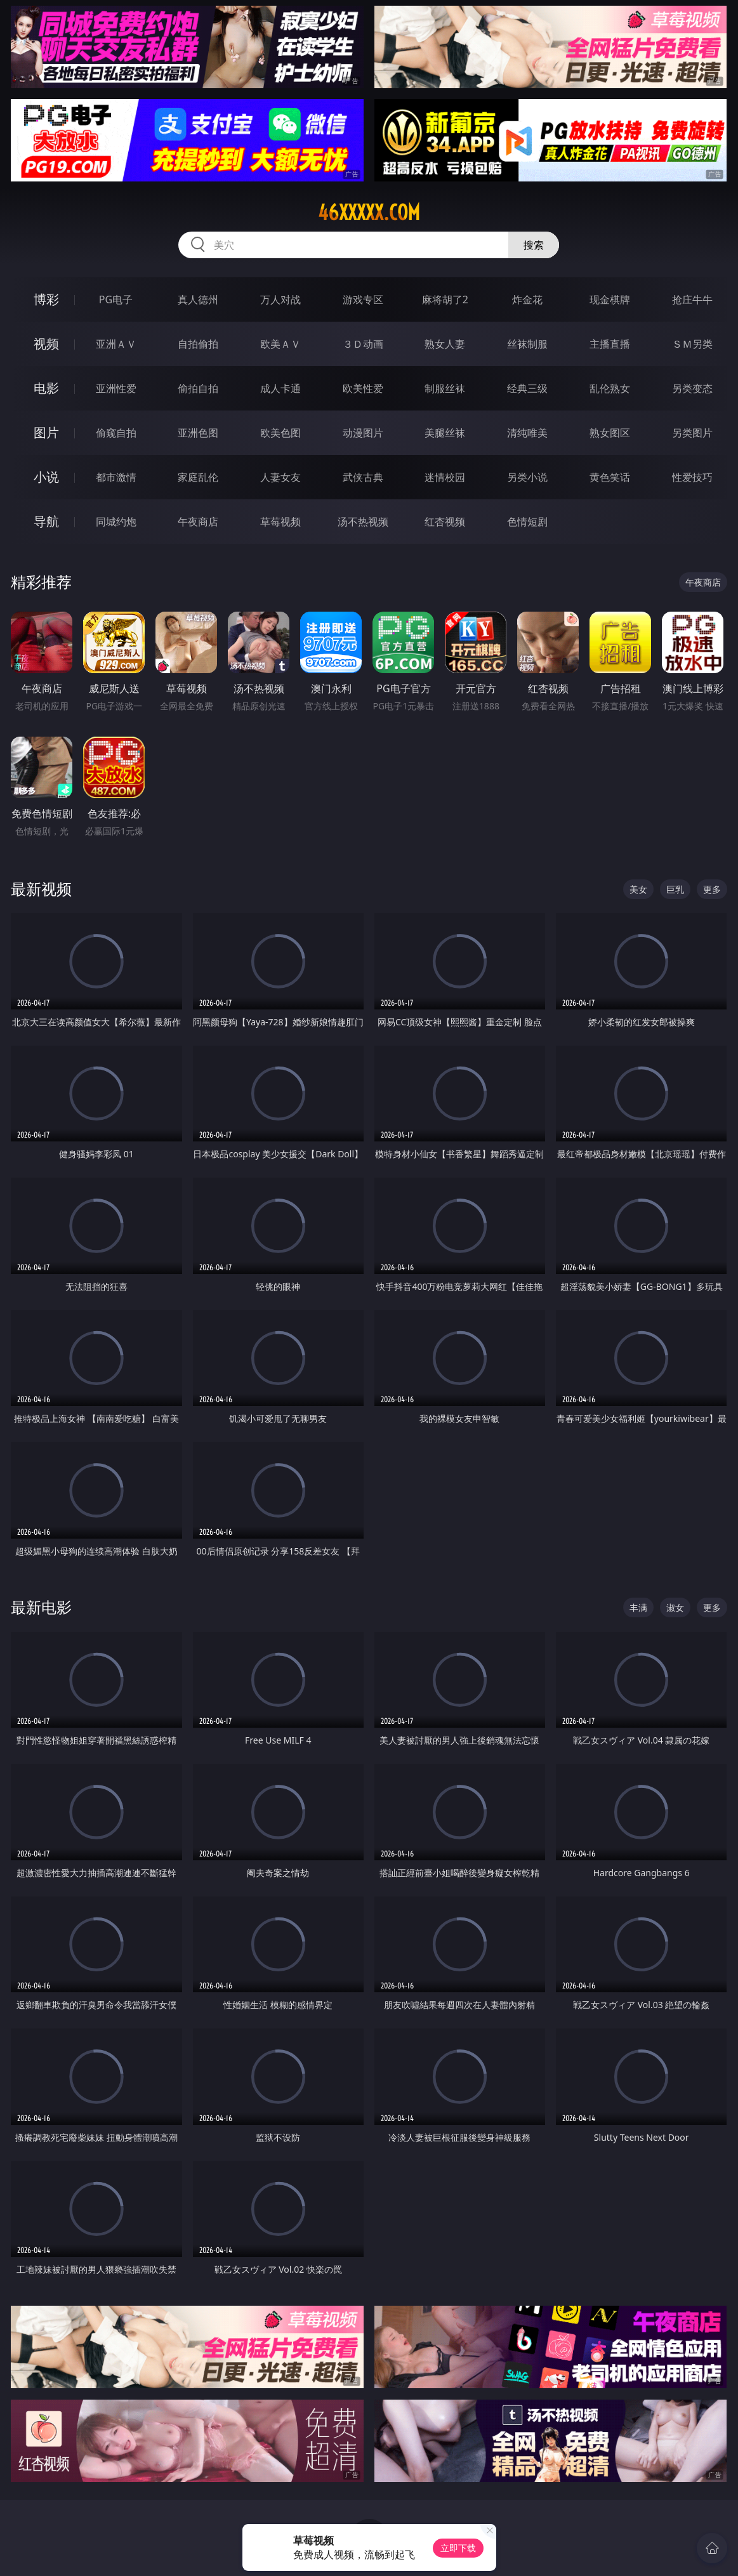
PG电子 (116, 299)
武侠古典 (363, 477)
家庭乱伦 (198, 477)
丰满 (638, 1607)
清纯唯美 (527, 433)
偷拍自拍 (198, 388)
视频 (46, 343)
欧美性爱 (363, 388)
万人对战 (280, 299)
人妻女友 (280, 477)
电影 (46, 388)
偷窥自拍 (116, 433)
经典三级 (527, 388)
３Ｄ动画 (363, 344)
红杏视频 (445, 522)
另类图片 (692, 433)
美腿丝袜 (445, 433)
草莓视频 (280, 522)
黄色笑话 (610, 477)
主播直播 (610, 344)
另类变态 (692, 388)
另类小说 (527, 477)
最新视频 (41, 888)
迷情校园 (445, 477)
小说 (46, 476)
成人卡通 (280, 388)
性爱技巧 (692, 477)
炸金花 (527, 299)
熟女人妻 (445, 344)
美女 (638, 889)
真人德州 (198, 299)
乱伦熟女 (610, 388)
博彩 (46, 299)
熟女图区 (610, 433)
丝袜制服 (527, 344)
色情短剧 (527, 522)
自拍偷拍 (198, 344)
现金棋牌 (610, 299)
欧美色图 (280, 433)
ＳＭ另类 (692, 344)
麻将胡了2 (445, 299)
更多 (712, 889)
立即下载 (458, 2548)
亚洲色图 (198, 433)
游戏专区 (363, 299)
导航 (46, 521)
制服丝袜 (445, 388)
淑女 (675, 1607)
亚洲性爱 (116, 388)
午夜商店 (198, 522)
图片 (46, 432)
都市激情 (116, 477)
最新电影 (41, 1606)
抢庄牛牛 (692, 299)
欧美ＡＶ (280, 344)
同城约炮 (116, 522)
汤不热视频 (363, 522)
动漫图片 (363, 433)
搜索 (534, 245)
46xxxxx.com (369, 212)
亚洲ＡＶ (116, 344)
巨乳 (675, 889)
